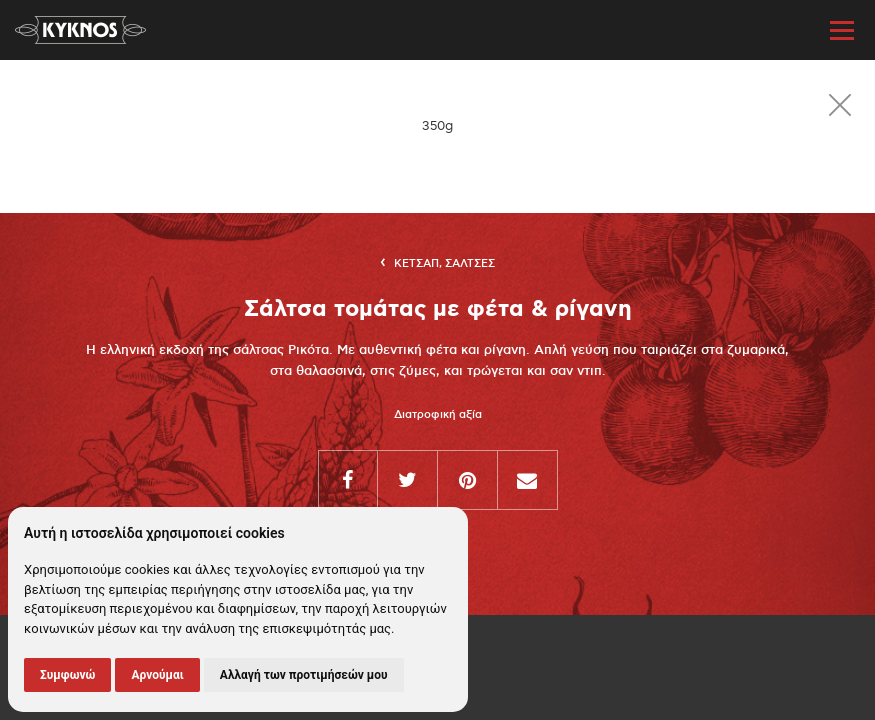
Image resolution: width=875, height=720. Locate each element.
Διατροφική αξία (438, 415)
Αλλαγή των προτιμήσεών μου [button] (304, 675)
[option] (437, 126)
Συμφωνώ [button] (67, 675)
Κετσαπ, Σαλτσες (444, 264)
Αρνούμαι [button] (157, 675)
